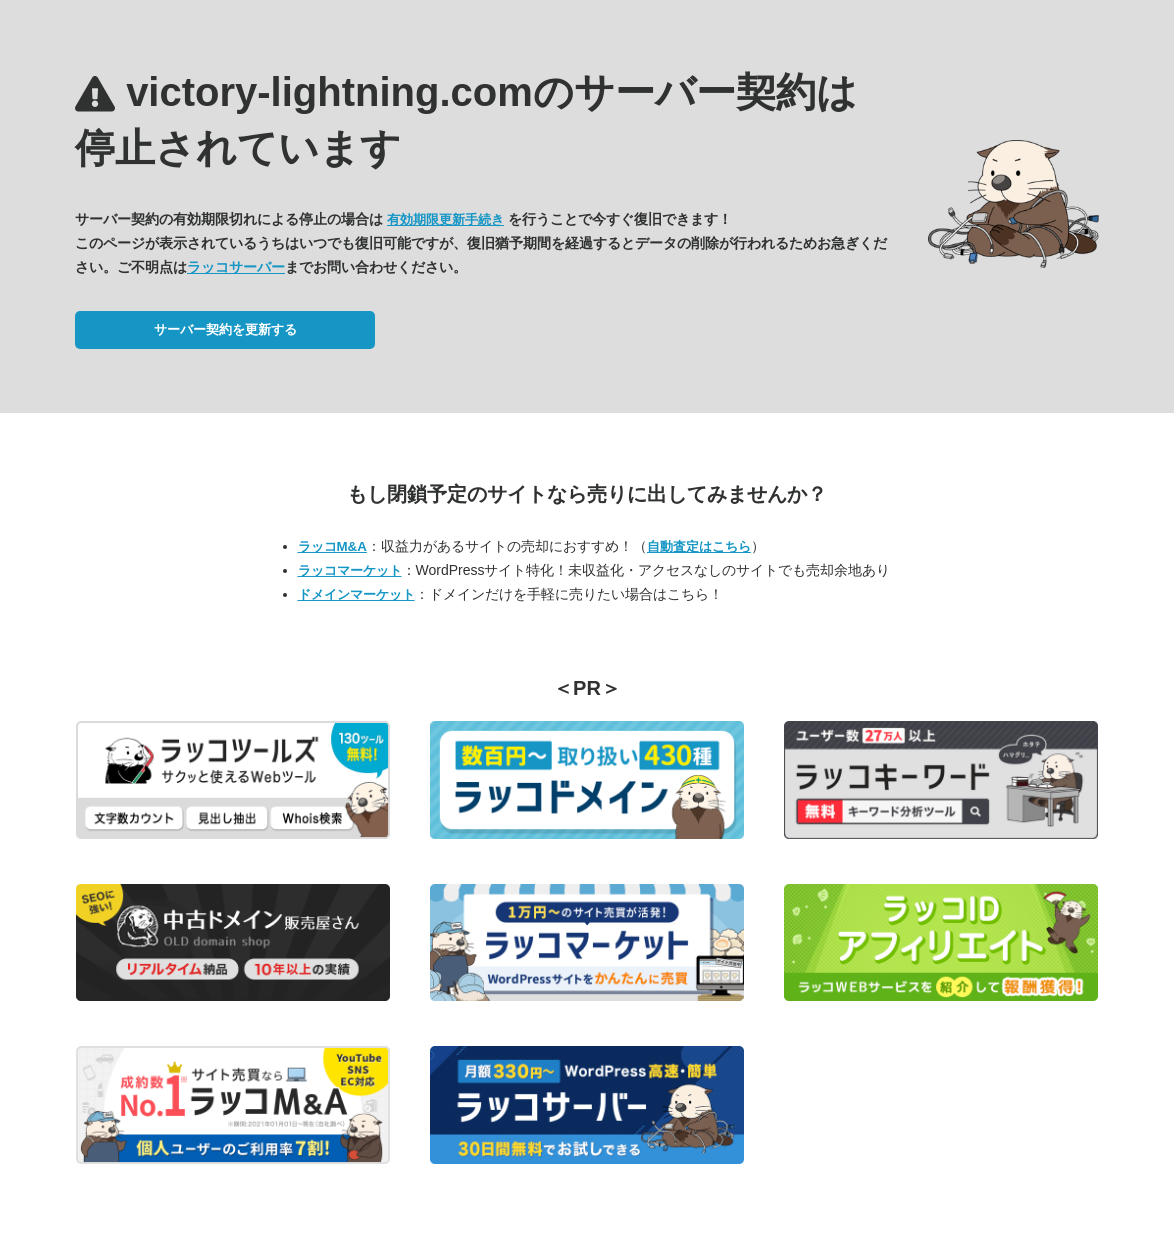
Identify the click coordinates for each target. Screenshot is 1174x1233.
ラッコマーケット (350, 570)
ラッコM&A (332, 546)
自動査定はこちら (699, 546)
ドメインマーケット (356, 594)
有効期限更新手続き (445, 219)
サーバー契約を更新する (225, 329)
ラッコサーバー (236, 267)
